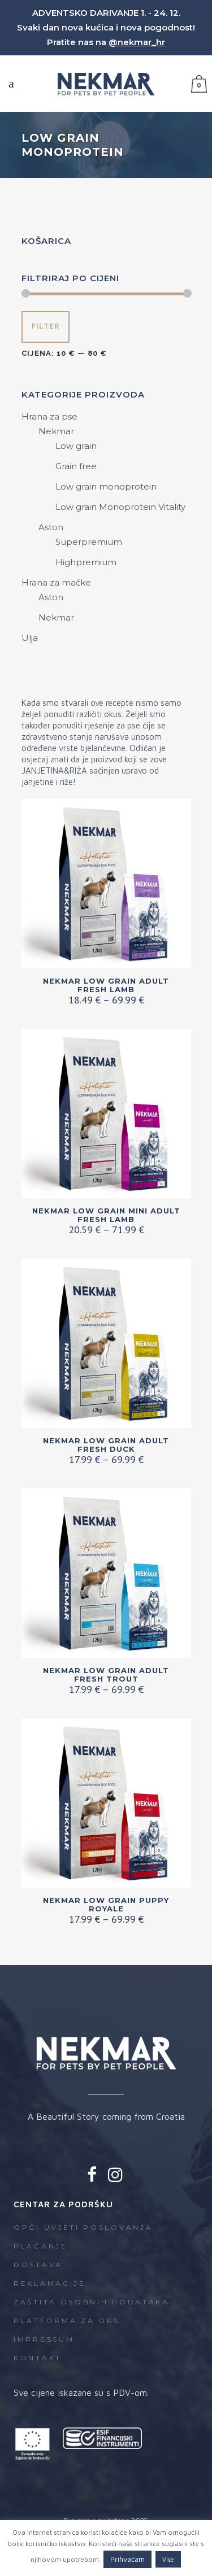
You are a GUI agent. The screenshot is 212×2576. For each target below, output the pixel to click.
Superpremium (88, 541)
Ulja (29, 637)
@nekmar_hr (137, 42)
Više (168, 2559)
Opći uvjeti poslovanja (83, 2227)
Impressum (44, 2339)
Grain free (76, 466)
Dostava (38, 2264)
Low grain (76, 445)
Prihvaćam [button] (127, 2559)
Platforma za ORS (67, 2320)
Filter (45, 326)
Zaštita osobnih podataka (92, 2302)
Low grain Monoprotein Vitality (120, 506)
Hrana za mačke (56, 582)
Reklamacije (50, 2283)
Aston (50, 527)
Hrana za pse (49, 416)
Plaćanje (41, 2246)
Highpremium (85, 562)
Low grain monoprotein (106, 486)
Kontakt (38, 2358)
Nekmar (56, 431)
